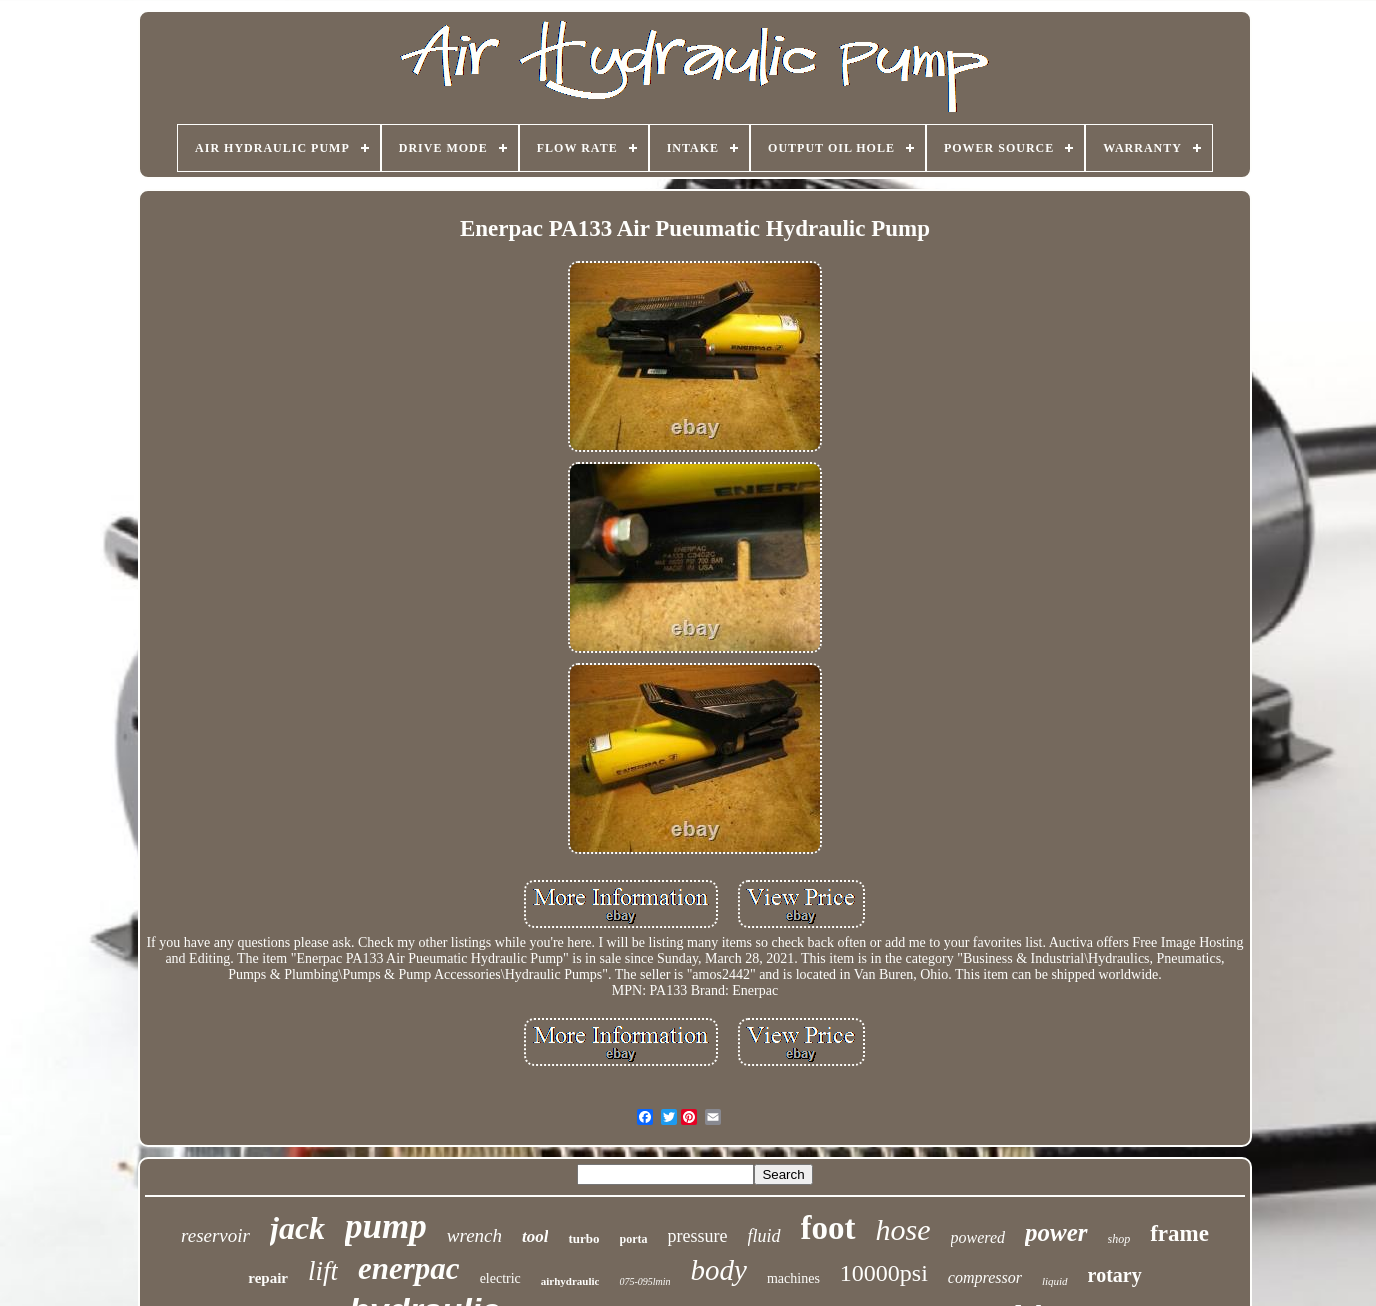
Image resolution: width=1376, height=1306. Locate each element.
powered (978, 1237)
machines (793, 1278)
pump (386, 1226)
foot (828, 1228)
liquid (1055, 1281)
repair (268, 1278)
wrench (474, 1235)
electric (500, 1278)
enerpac (409, 1268)
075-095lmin (644, 1281)
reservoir (215, 1235)
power (1056, 1232)
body (719, 1270)
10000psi (884, 1273)
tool (535, 1236)
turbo (583, 1238)
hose (903, 1229)
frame (1179, 1233)
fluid (764, 1236)
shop (1119, 1239)
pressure (698, 1236)
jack (297, 1228)
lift (323, 1271)
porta (634, 1239)
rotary (1115, 1275)
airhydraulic (570, 1281)
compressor (985, 1277)
